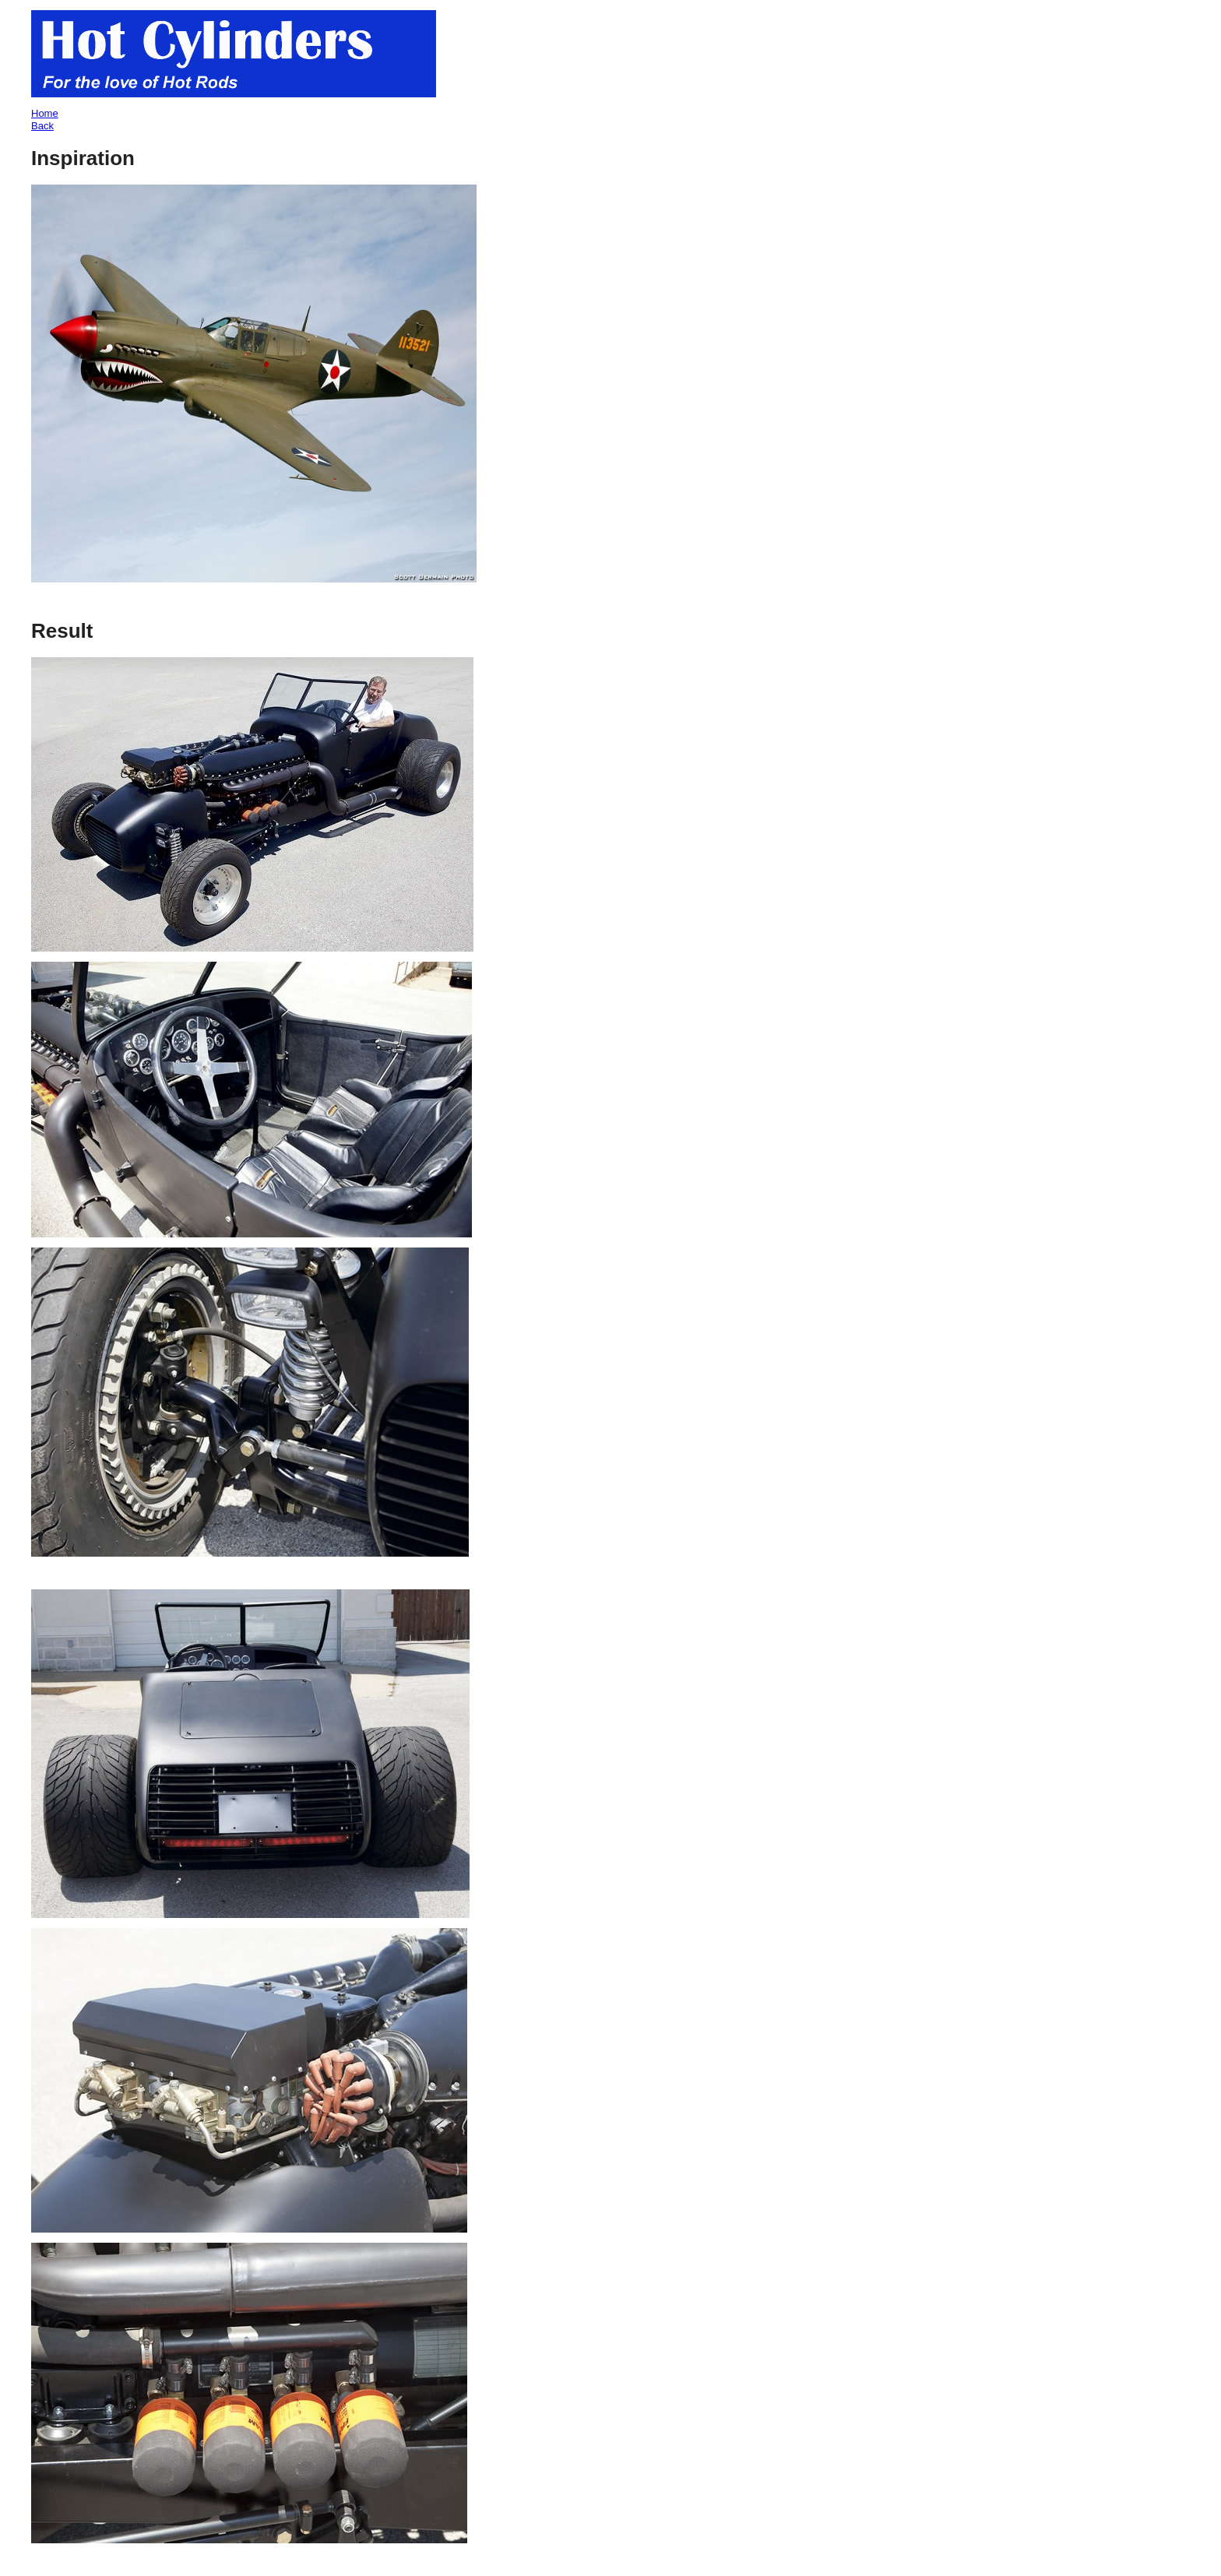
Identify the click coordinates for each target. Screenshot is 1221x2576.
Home (44, 113)
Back (42, 126)
